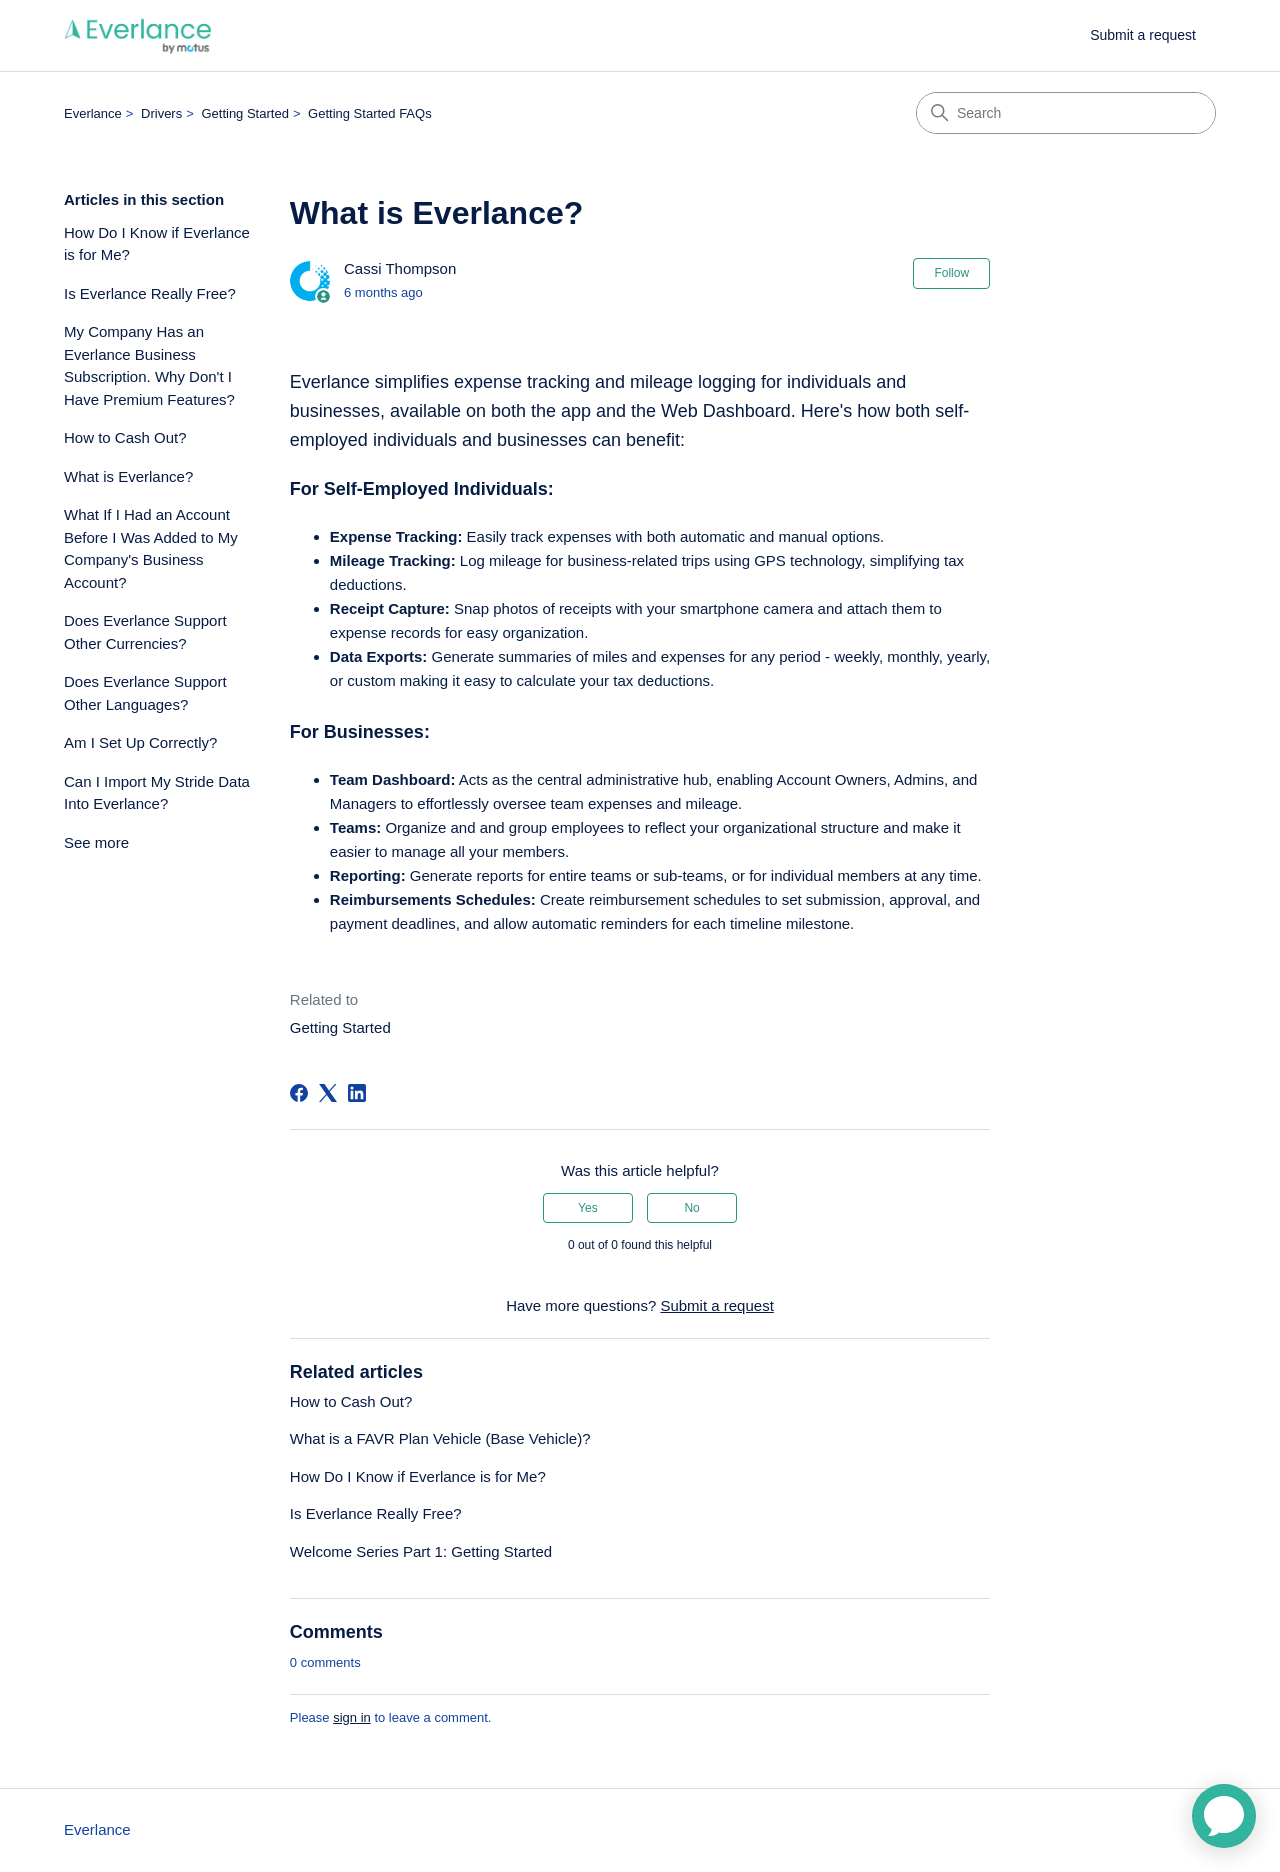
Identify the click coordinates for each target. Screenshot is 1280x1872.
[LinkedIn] (357, 1093)
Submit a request (1143, 35)
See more (96, 842)
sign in (352, 1717)
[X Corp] (328, 1093)
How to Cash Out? (125, 437)
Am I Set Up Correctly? (140, 742)
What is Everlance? (128, 476)
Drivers (161, 113)
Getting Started (244, 113)
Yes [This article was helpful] (588, 1208)
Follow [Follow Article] (951, 273)
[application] (1224, 1816)
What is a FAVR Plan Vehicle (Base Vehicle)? (440, 1438)
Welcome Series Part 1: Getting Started (421, 1551)
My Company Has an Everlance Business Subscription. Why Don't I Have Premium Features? (149, 365)
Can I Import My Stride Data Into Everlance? (157, 793)
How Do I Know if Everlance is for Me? (157, 244)
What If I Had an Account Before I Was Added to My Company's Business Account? (151, 548)
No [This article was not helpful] (691, 1208)
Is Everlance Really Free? (150, 293)
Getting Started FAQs (370, 113)
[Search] (1066, 113)
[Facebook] (299, 1093)
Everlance (93, 113)
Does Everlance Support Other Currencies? (145, 632)
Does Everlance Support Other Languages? (145, 693)
